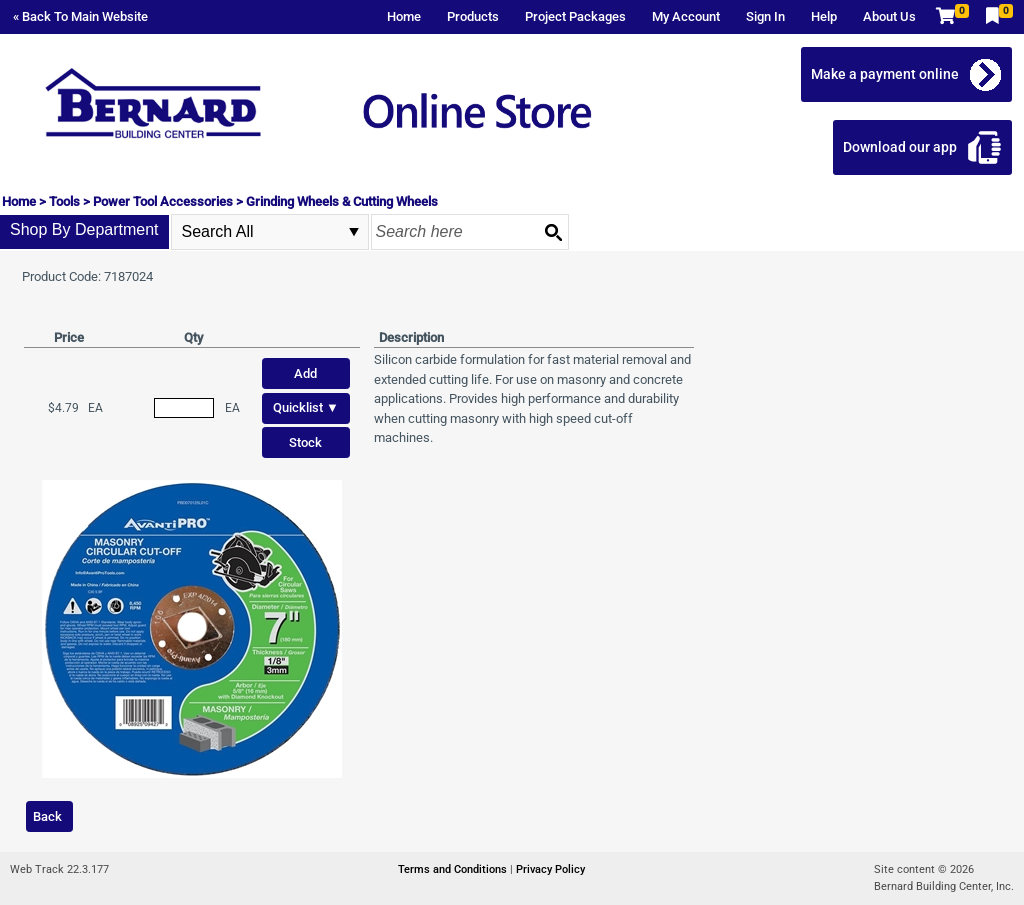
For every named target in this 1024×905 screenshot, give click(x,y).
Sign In (765, 16)
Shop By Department (84, 229)
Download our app (900, 147)
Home (404, 16)
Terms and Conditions (454, 869)
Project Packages (575, 16)
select (354, 232)
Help (824, 16)
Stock (305, 442)
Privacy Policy (550, 869)
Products (473, 16)
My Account (686, 16)
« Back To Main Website (80, 16)
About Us (889, 16)
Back (47, 816)
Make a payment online (885, 74)
